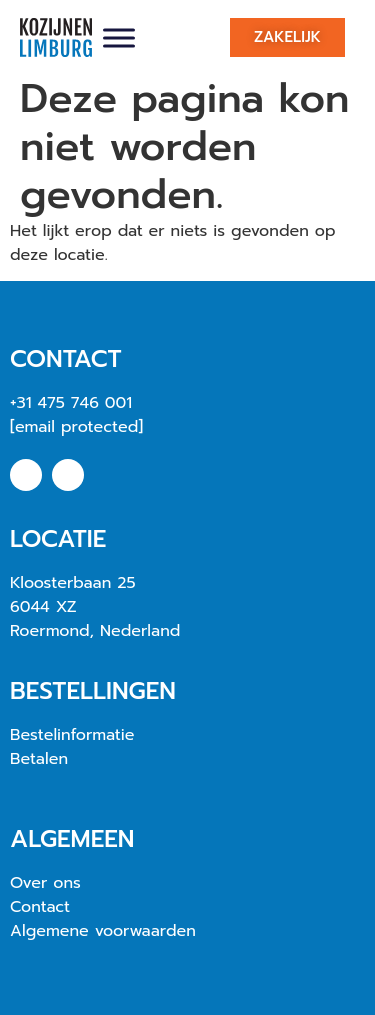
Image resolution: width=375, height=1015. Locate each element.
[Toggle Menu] (119, 37)
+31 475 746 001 (71, 403)
